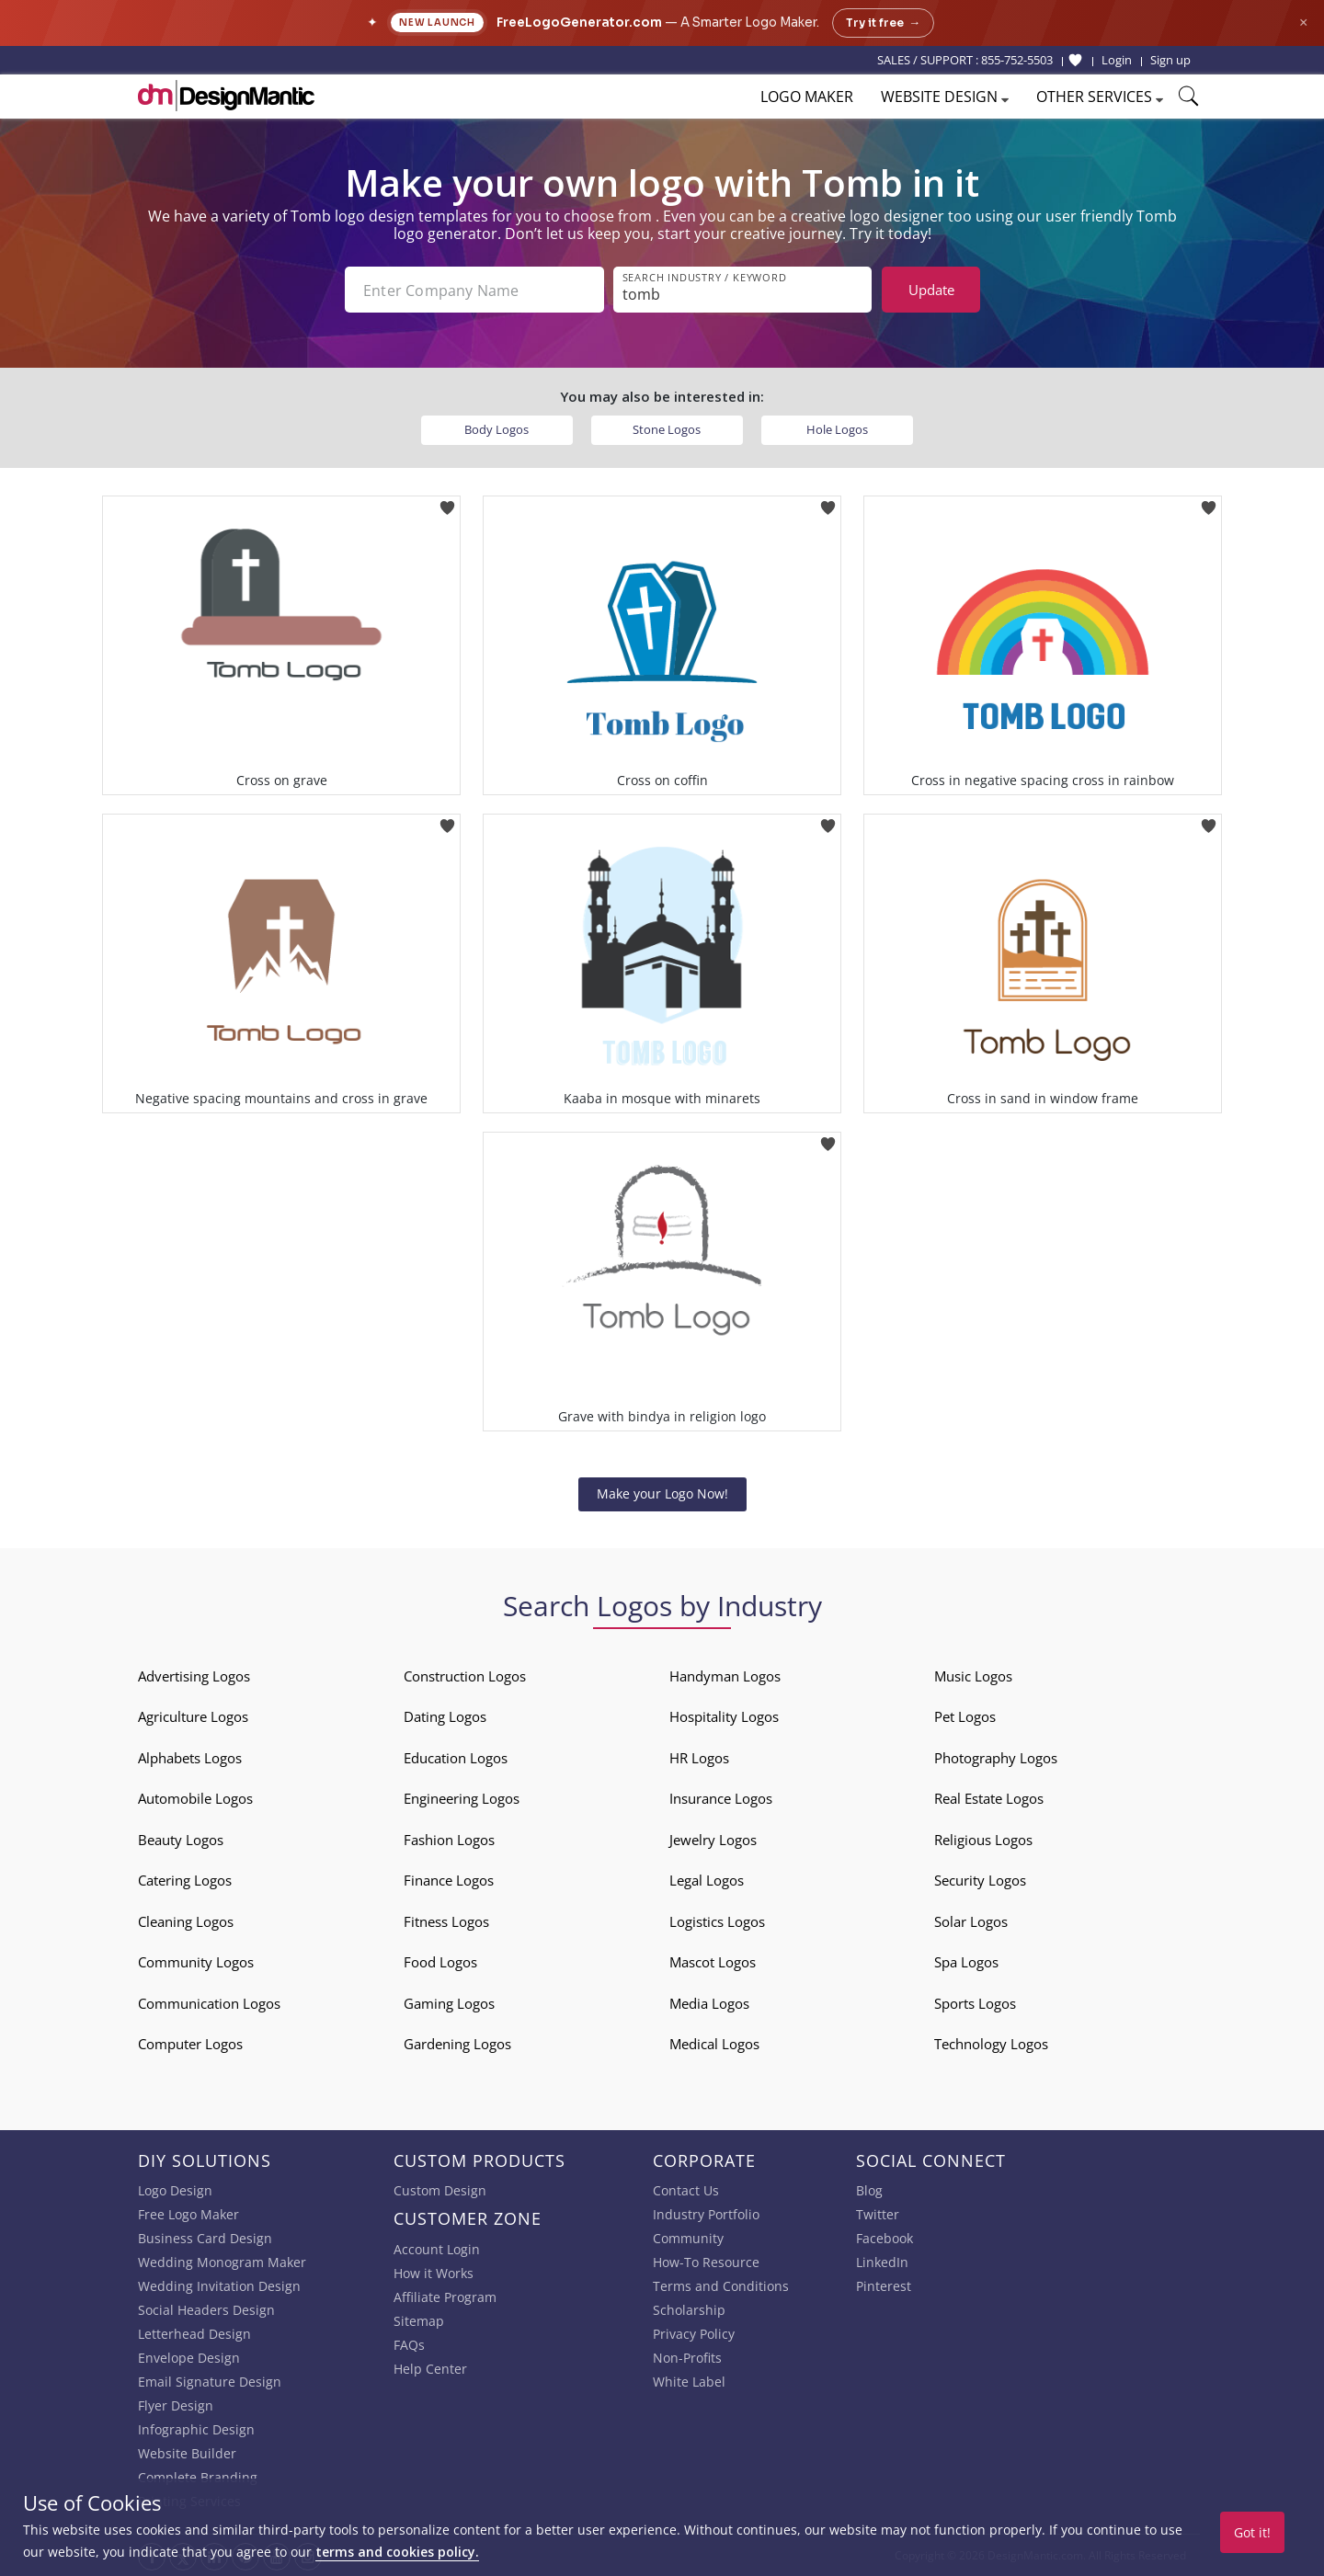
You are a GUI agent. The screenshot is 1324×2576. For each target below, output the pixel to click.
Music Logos (973, 1676)
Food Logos (440, 1962)
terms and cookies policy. (397, 2551)
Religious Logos (983, 1839)
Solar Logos (971, 1921)
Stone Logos (667, 429)
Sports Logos (975, 2003)
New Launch (437, 22)
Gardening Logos (457, 2044)
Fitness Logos (446, 1921)
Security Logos (980, 1880)
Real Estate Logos (989, 1798)
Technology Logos (991, 2044)
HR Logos (699, 1758)
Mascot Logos (712, 1962)
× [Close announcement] (1303, 22)
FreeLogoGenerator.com (579, 22)
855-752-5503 (1017, 59)
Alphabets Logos (190, 1758)
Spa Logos (966, 1962)
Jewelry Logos (713, 1839)
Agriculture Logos (193, 1716)
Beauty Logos (180, 1839)
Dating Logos (445, 1716)
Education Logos (456, 1758)
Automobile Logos (195, 1798)
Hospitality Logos (724, 1716)
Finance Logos (449, 1880)
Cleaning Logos (186, 1921)
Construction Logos (465, 1676)
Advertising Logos (194, 1676)
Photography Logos (995, 1758)
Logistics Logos (717, 1921)
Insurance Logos (720, 1798)
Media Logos (709, 2003)
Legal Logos (706, 1880)
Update (931, 289)
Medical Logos (714, 2044)
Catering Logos (185, 1880)
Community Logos (196, 1962)
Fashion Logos (449, 1839)
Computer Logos (190, 2044)
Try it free (883, 23)
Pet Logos (965, 1716)
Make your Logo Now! (662, 1493)
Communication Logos (209, 2003)
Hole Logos (837, 429)
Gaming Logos (449, 2003)
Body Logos (496, 429)
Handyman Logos (725, 1676)
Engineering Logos (461, 1798)
